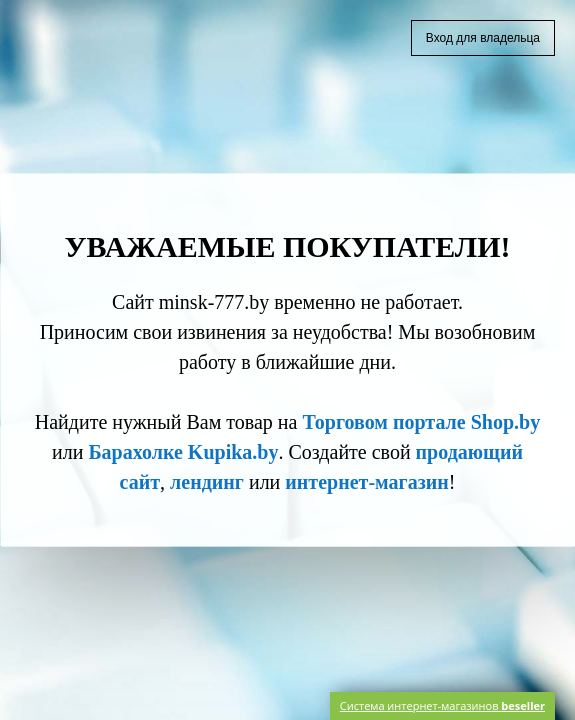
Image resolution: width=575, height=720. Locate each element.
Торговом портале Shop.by (421, 422)
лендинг (207, 482)
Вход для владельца (483, 38)
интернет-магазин (366, 482)
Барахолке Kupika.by (183, 452)
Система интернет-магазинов (442, 705)
